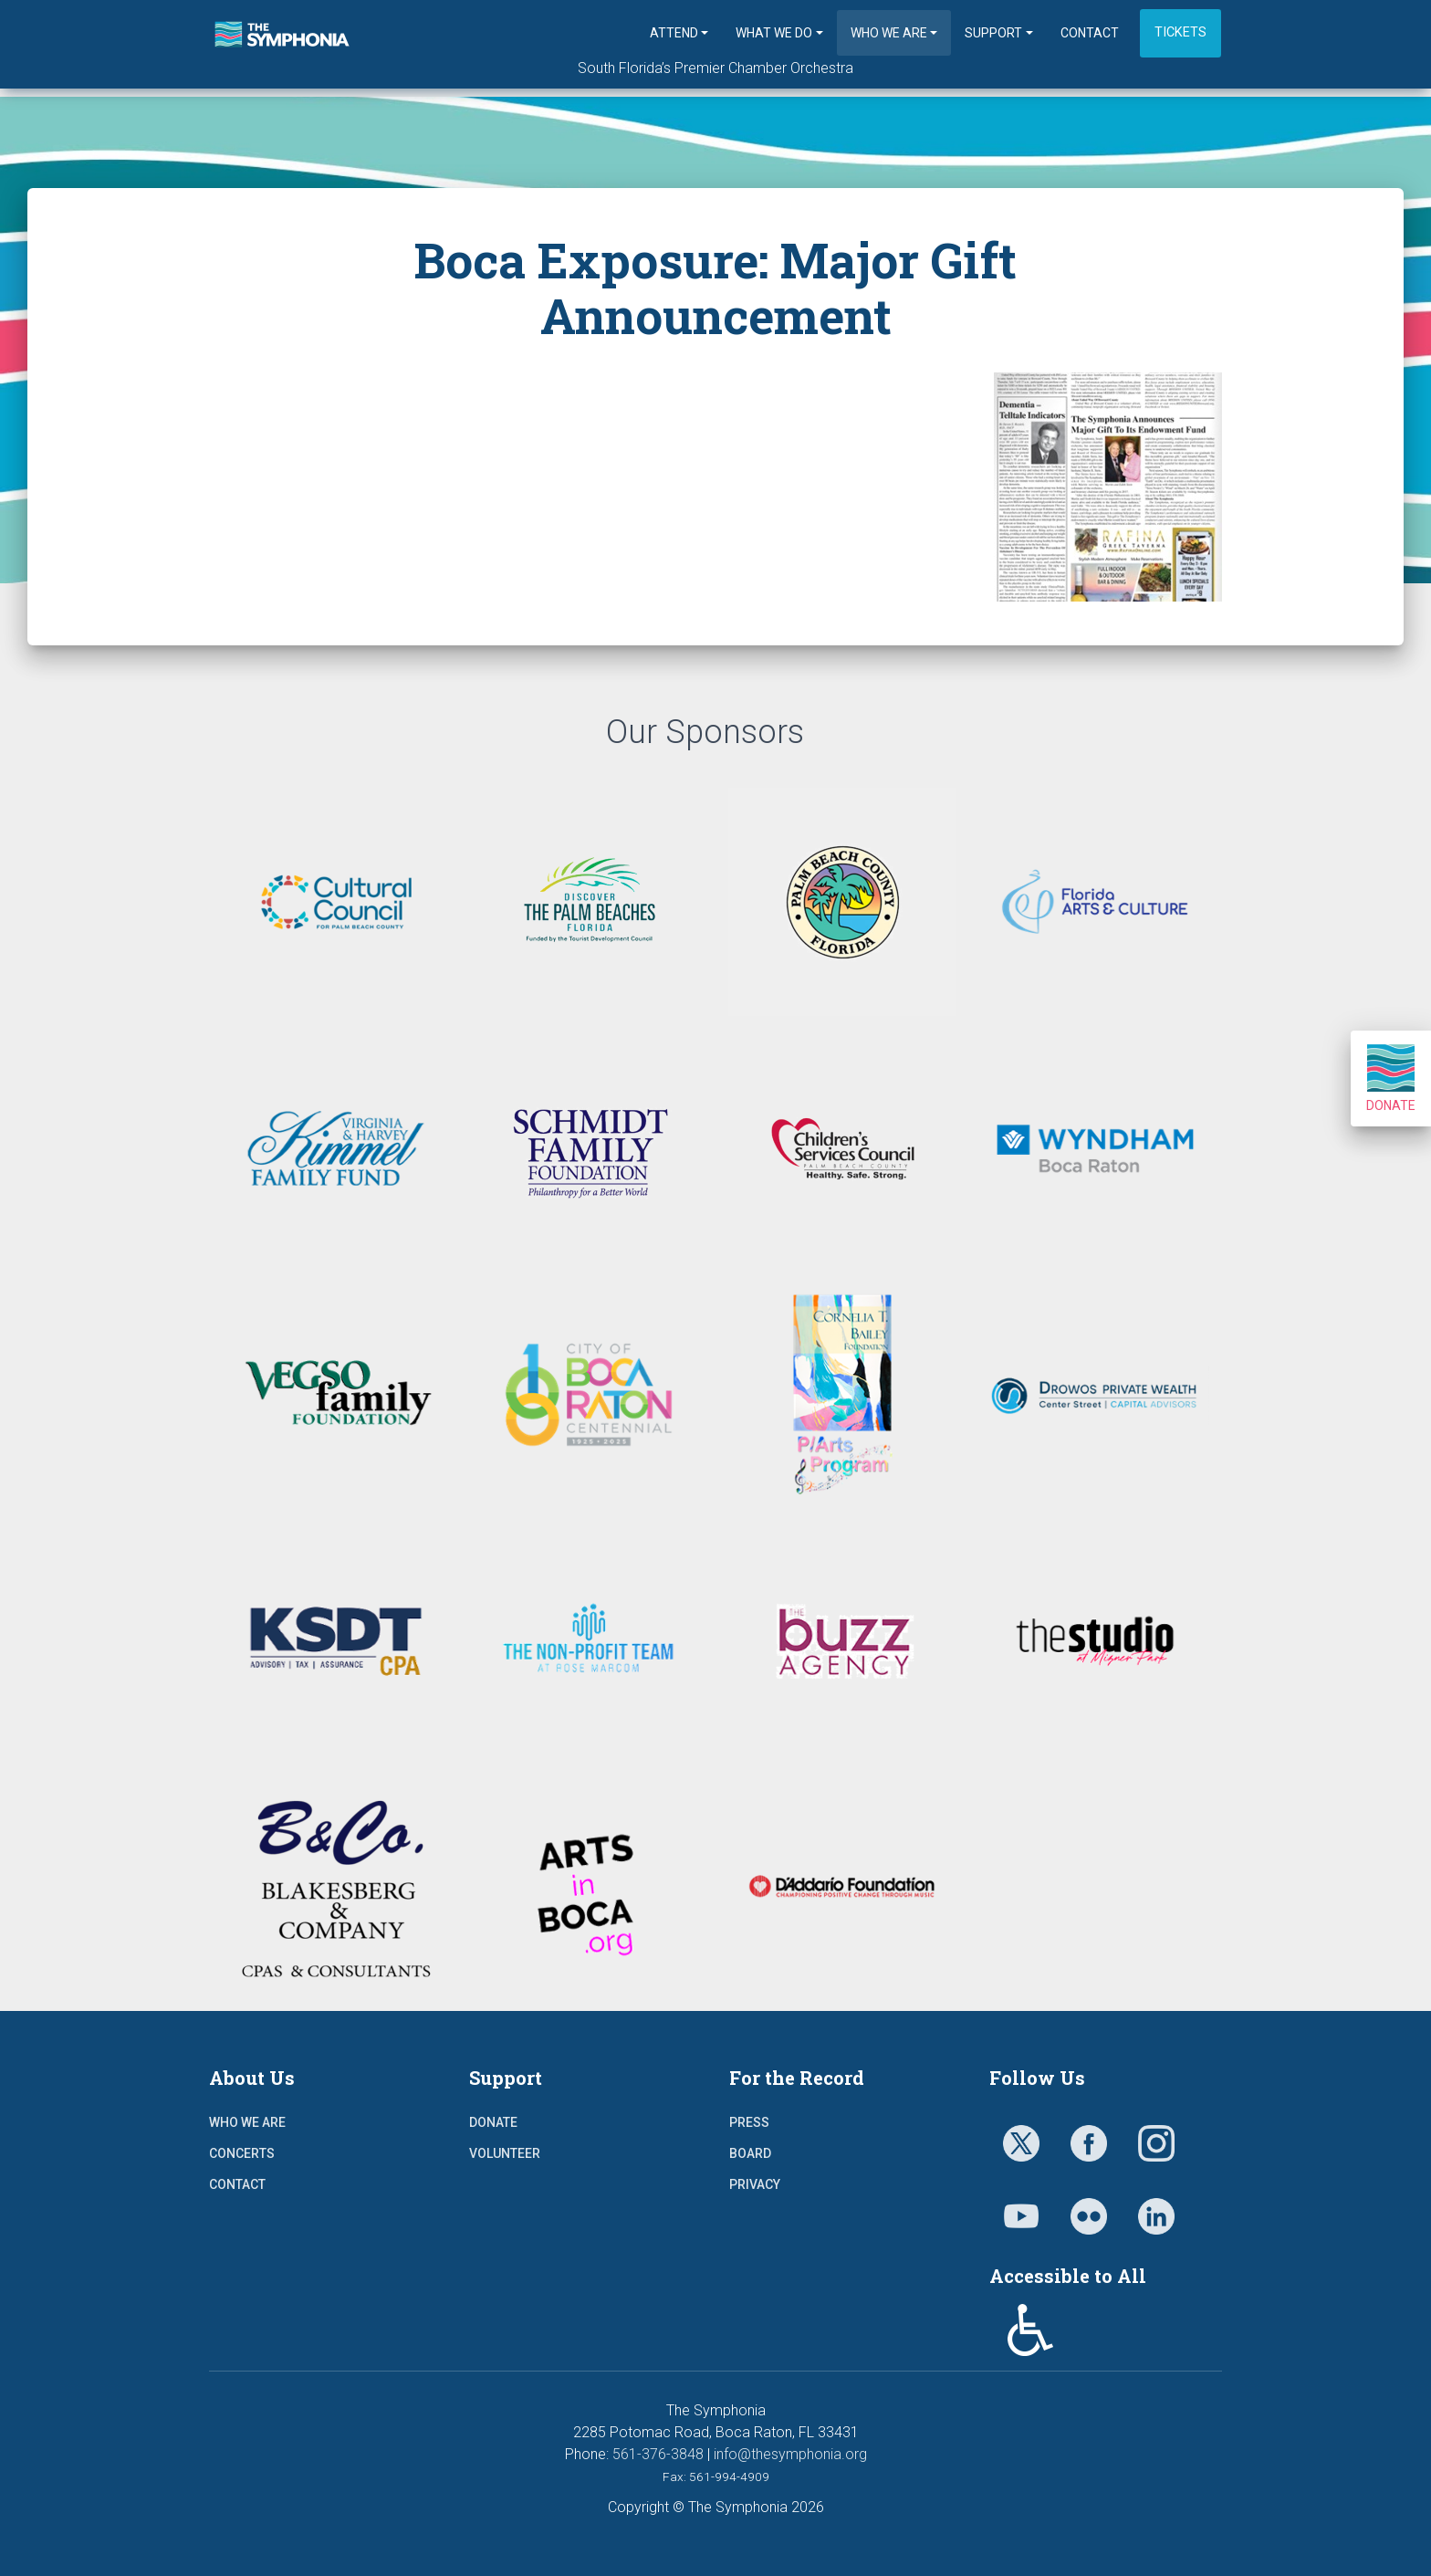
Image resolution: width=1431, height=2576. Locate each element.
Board (750, 2153)
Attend (674, 33)
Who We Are (889, 33)
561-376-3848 (658, 2454)
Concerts (242, 2153)
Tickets (1180, 32)
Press (749, 2122)
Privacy (754, 2184)
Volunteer (504, 2153)
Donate (1390, 1078)
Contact (1089, 33)
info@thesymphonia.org (790, 2454)
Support (993, 33)
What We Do (774, 33)
